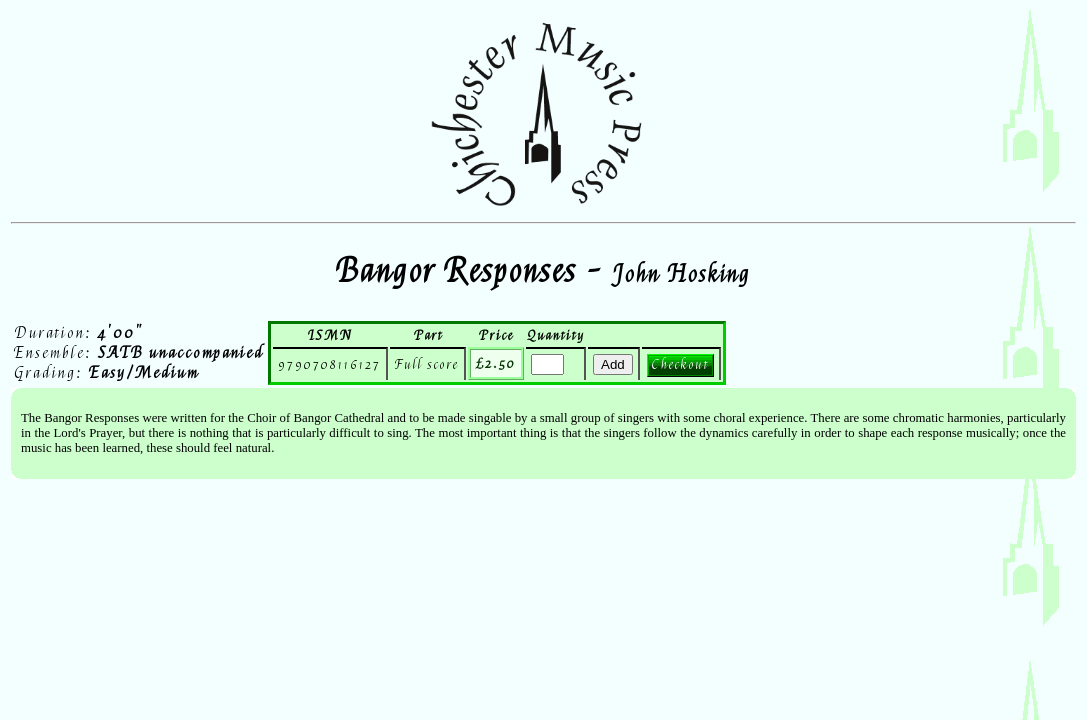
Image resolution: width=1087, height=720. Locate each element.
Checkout (680, 364)
